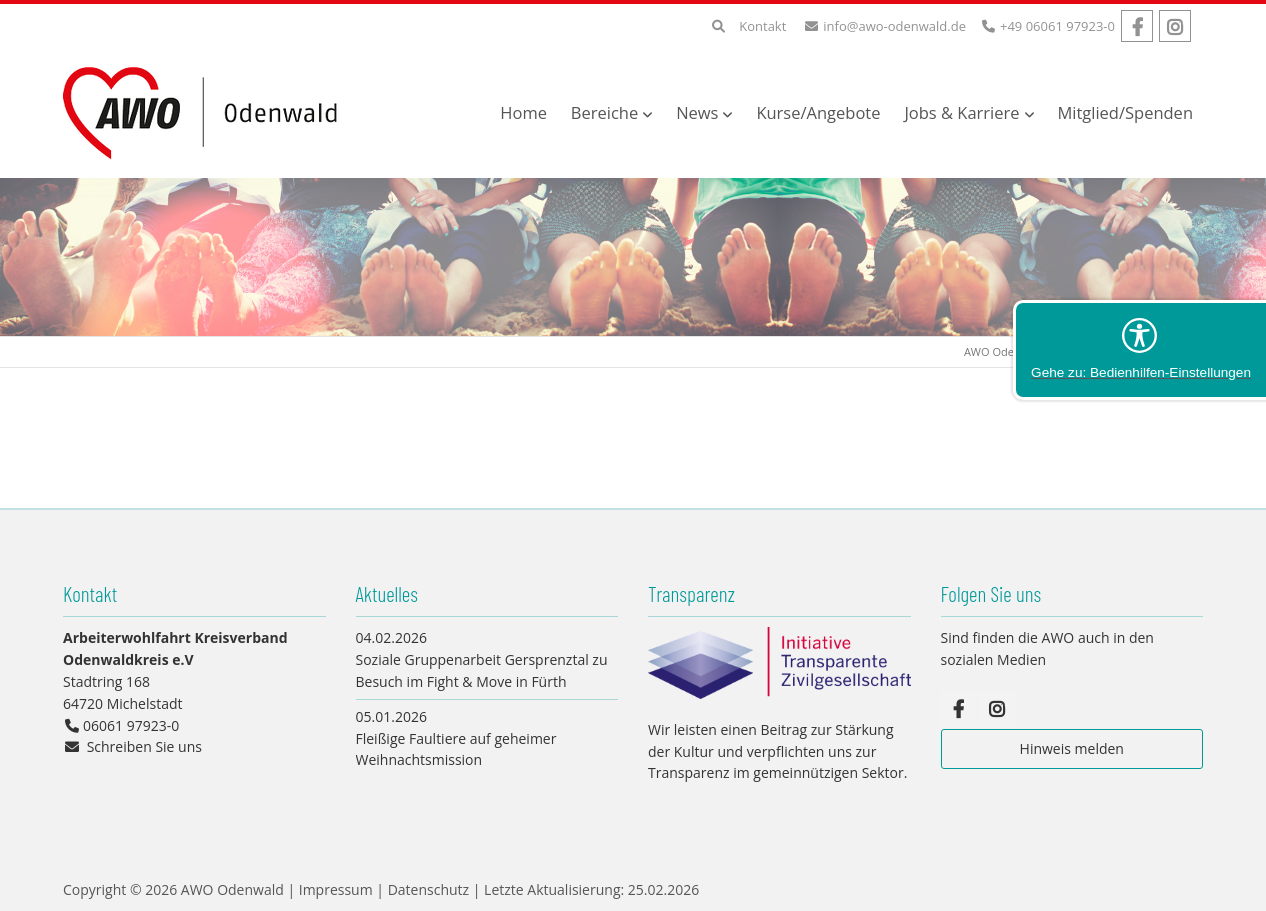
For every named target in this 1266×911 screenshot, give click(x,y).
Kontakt (762, 26)
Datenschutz (428, 889)
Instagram (1175, 26)
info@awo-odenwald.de (894, 26)
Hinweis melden (1072, 748)
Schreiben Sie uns (144, 746)
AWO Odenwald (1004, 351)
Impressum (336, 889)
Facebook (1137, 26)
